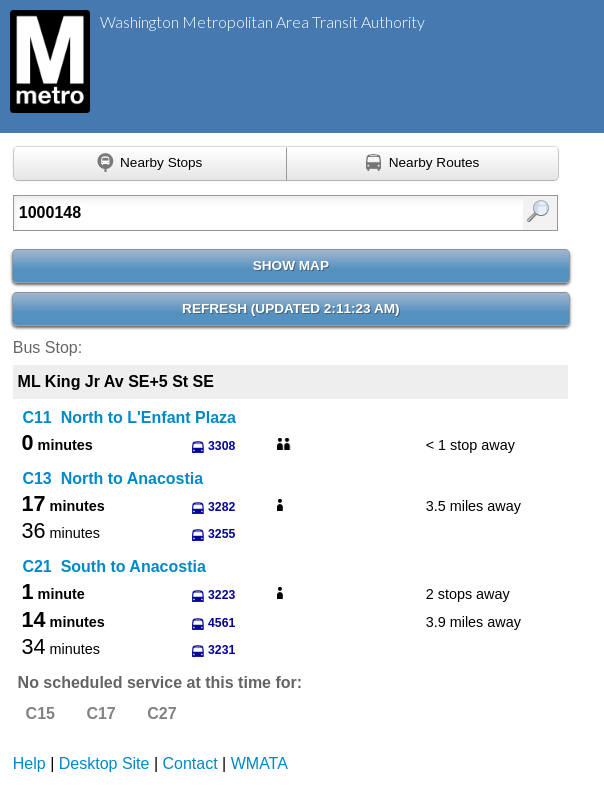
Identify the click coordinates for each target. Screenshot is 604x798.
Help (29, 763)
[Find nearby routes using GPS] (423, 164)
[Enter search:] (248, 213)
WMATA (259, 763)
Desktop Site (104, 763)
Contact (190, 763)
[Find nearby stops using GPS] (150, 164)
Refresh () (291, 308)
